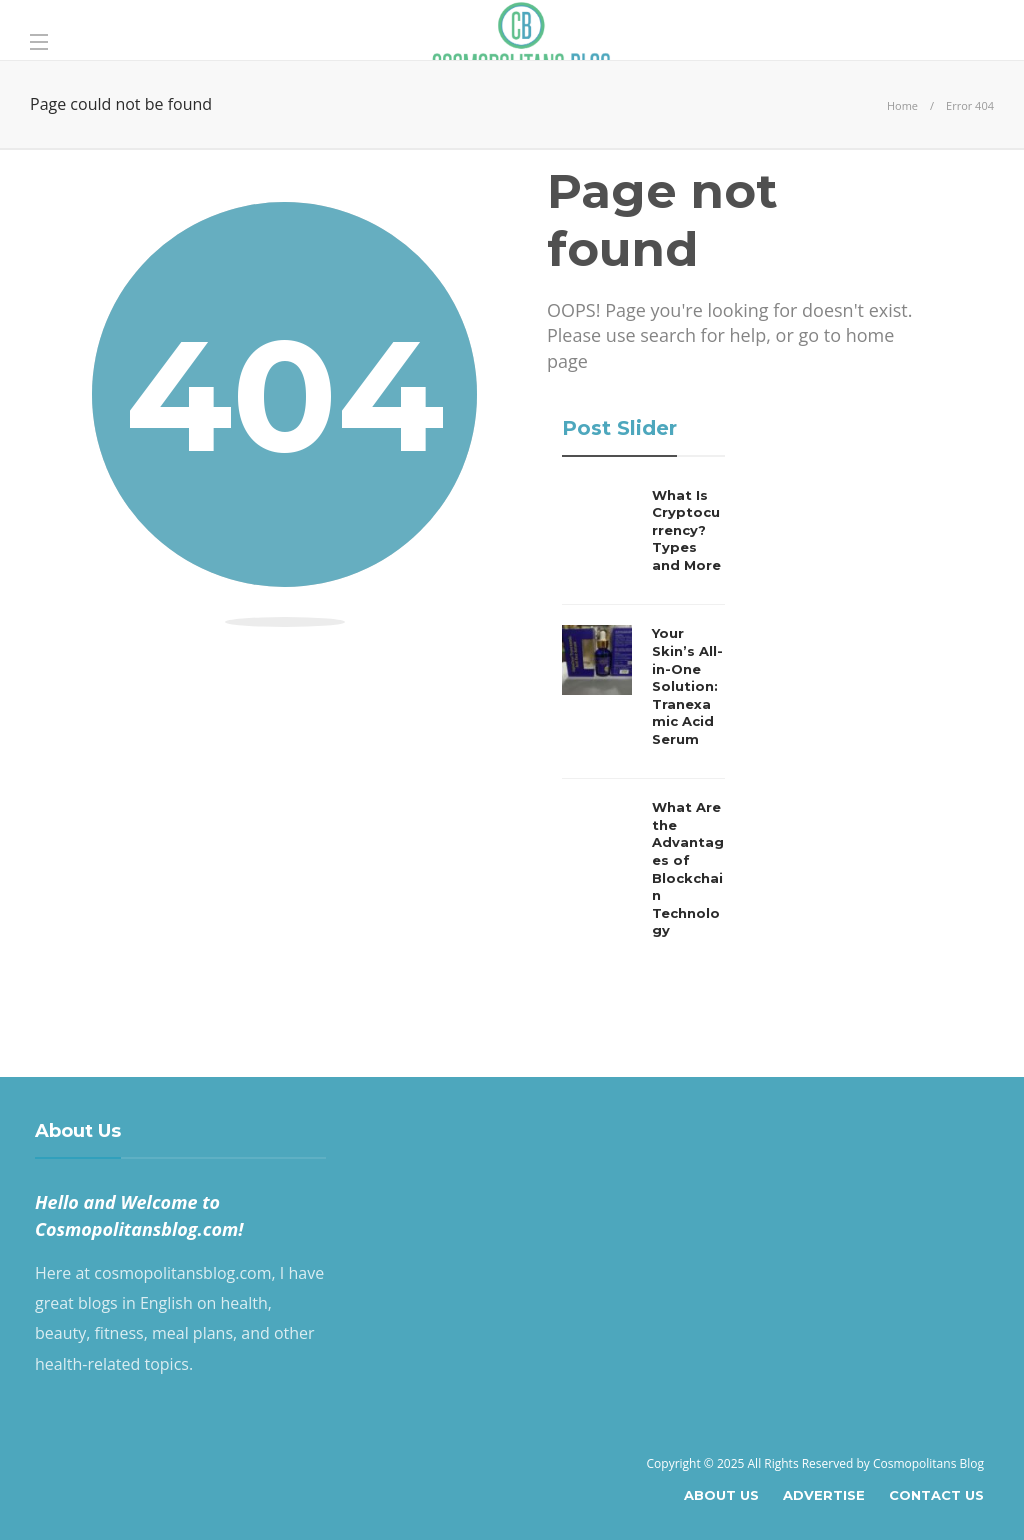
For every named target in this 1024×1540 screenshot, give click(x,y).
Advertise (824, 1495)
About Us (721, 1495)
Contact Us (936, 1495)
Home (902, 105)
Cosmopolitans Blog (928, 1463)
